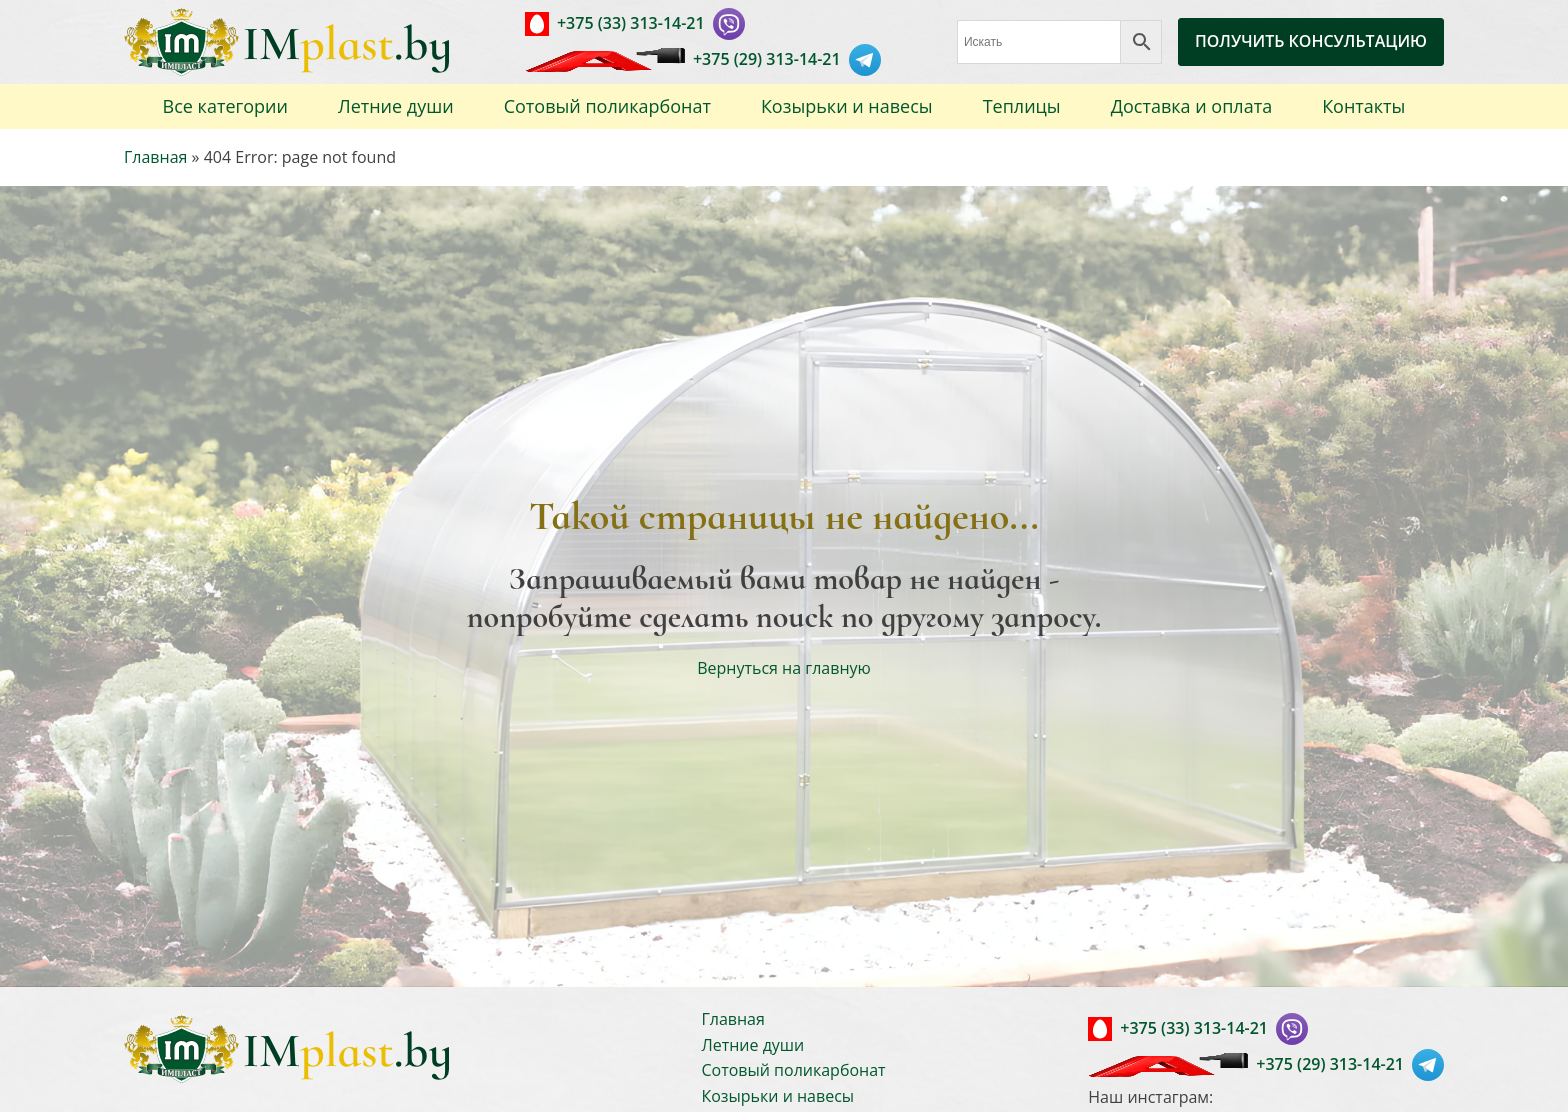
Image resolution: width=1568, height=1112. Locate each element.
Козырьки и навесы (847, 106)
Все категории (225, 106)
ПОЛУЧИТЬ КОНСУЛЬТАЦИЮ (1311, 41)
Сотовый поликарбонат (607, 106)
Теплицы (1022, 106)
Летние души (396, 106)
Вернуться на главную (784, 668)
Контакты (1363, 106)
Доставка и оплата (1191, 106)
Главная (155, 157)
